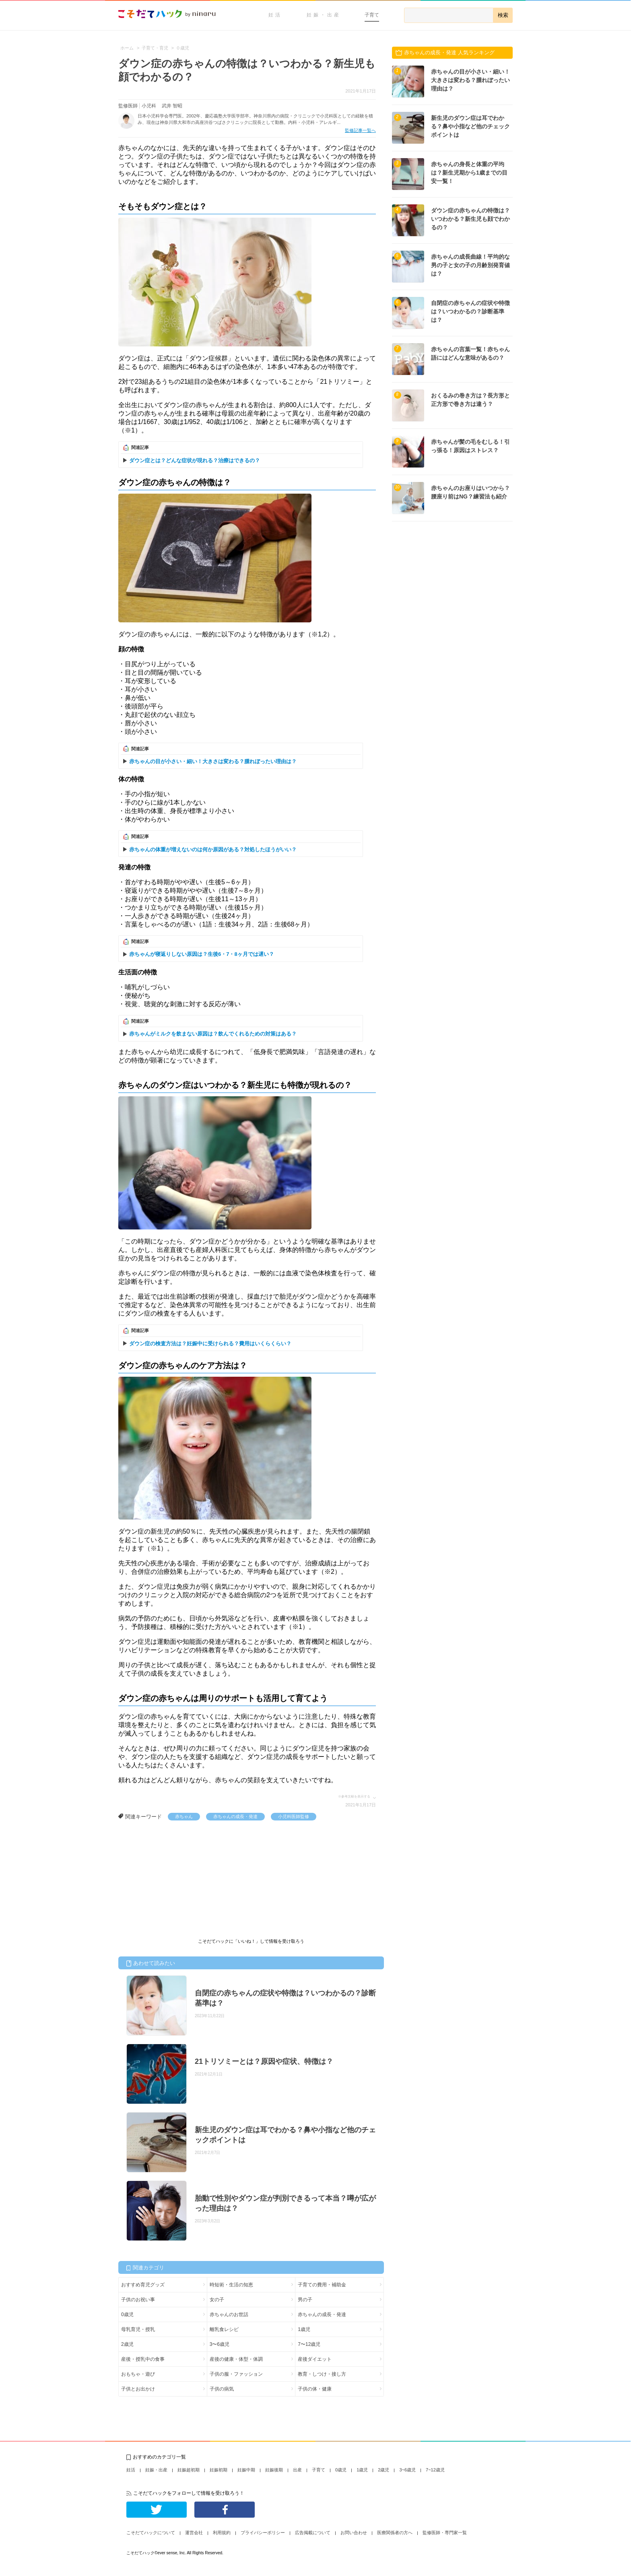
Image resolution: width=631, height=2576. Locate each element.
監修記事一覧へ (360, 130)
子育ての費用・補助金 (322, 2285)
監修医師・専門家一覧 (445, 2532)
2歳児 (127, 2344)
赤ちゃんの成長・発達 (235, 1816)
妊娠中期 (246, 2469)
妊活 (275, 15)
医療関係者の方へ (394, 2532)
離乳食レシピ (224, 2329)
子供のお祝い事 (138, 2299)
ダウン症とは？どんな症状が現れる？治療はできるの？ (194, 460)
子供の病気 (222, 2389)
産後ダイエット (315, 2359)
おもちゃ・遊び (138, 2374)
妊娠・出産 (324, 15)
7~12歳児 (435, 2469)
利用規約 (222, 2532)
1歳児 (304, 2329)
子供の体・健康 (315, 2389)
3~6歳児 (407, 2469)
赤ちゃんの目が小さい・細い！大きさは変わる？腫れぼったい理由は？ (213, 761)
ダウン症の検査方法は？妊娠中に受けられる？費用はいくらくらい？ (210, 1344)
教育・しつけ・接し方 (322, 2374)
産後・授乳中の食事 (143, 2359)
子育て (372, 15)
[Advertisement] (178, 1881)
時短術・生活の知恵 (231, 2285)
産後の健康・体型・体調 (236, 2359)
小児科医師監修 (293, 1816)
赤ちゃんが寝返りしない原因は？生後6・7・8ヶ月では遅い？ (201, 954)
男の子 (305, 2299)
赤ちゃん (184, 1816)
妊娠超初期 (188, 2469)
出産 (297, 2469)
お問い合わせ (353, 2532)
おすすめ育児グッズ (143, 2285)
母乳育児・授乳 (138, 2329)
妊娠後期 (274, 2469)
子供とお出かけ (138, 2389)
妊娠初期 (218, 2469)
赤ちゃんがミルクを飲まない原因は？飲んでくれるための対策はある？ (213, 1034)
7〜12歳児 (309, 2344)
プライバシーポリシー (263, 2532)
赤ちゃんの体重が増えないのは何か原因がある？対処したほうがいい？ (213, 849)
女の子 (217, 2299)
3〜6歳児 (219, 2344)
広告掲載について (312, 2532)
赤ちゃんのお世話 (229, 2314)
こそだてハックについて (150, 2532)
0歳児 (127, 2314)
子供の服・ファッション (236, 2374)
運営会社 (194, 2532)
